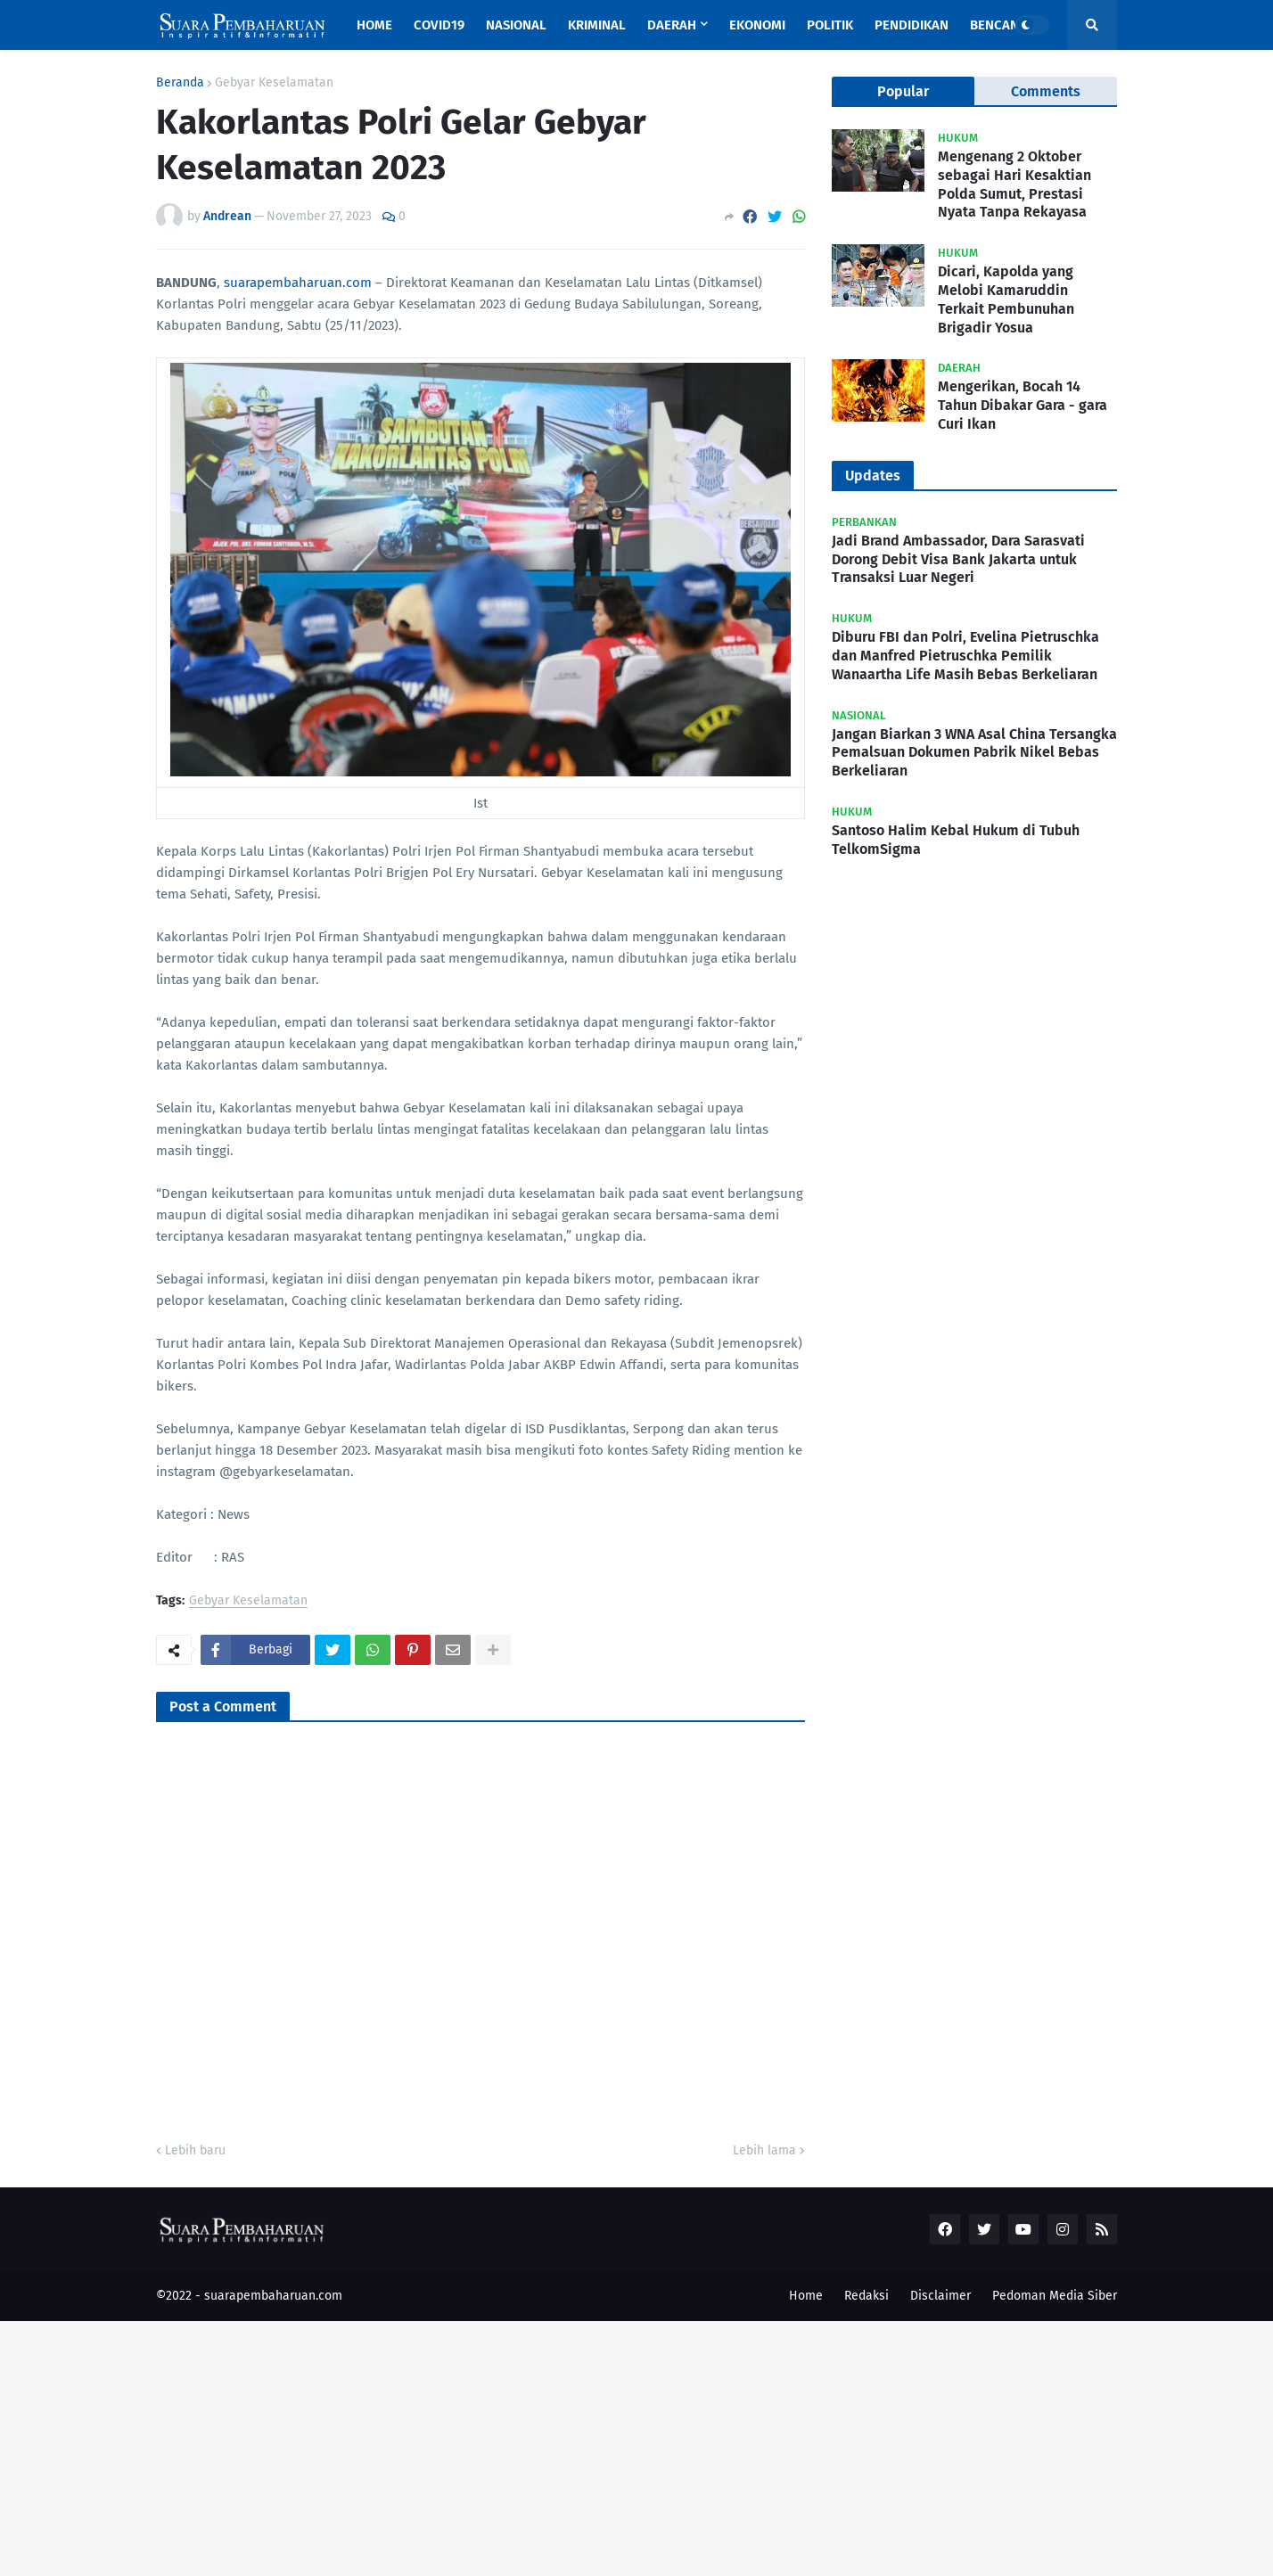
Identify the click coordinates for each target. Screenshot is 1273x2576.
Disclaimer (940, 2295)
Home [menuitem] (374, 25)
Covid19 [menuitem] (439, 25)
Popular (903, 91)
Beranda (180, 83)
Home (806, 2295)
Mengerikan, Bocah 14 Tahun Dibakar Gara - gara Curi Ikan (1022, 405)
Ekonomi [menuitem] (757, 25)
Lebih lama (764, 2150)
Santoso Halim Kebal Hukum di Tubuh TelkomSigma (956, 839)
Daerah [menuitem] (671, 25)
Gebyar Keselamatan (274, 83)
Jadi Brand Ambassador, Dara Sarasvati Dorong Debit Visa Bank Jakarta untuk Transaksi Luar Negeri (958, 559)
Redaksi (866, 2295)
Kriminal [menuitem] (597, 25)
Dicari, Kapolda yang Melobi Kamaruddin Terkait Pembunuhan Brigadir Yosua (1006, 299)
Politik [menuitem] (830, 25)
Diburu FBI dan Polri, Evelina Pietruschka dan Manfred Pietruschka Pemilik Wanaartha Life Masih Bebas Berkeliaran (965, 655)
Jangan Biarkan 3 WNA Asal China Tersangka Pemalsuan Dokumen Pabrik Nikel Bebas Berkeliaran (974, 753)
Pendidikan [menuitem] (912, 25)
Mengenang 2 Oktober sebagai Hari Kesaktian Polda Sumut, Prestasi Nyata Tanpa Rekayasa (1014, 184)
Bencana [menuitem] (998, 25)
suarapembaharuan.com (298, 283)
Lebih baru (195, 2150)
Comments (1045, 91)
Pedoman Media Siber (1054, 2295)
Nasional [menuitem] (516, 25)
